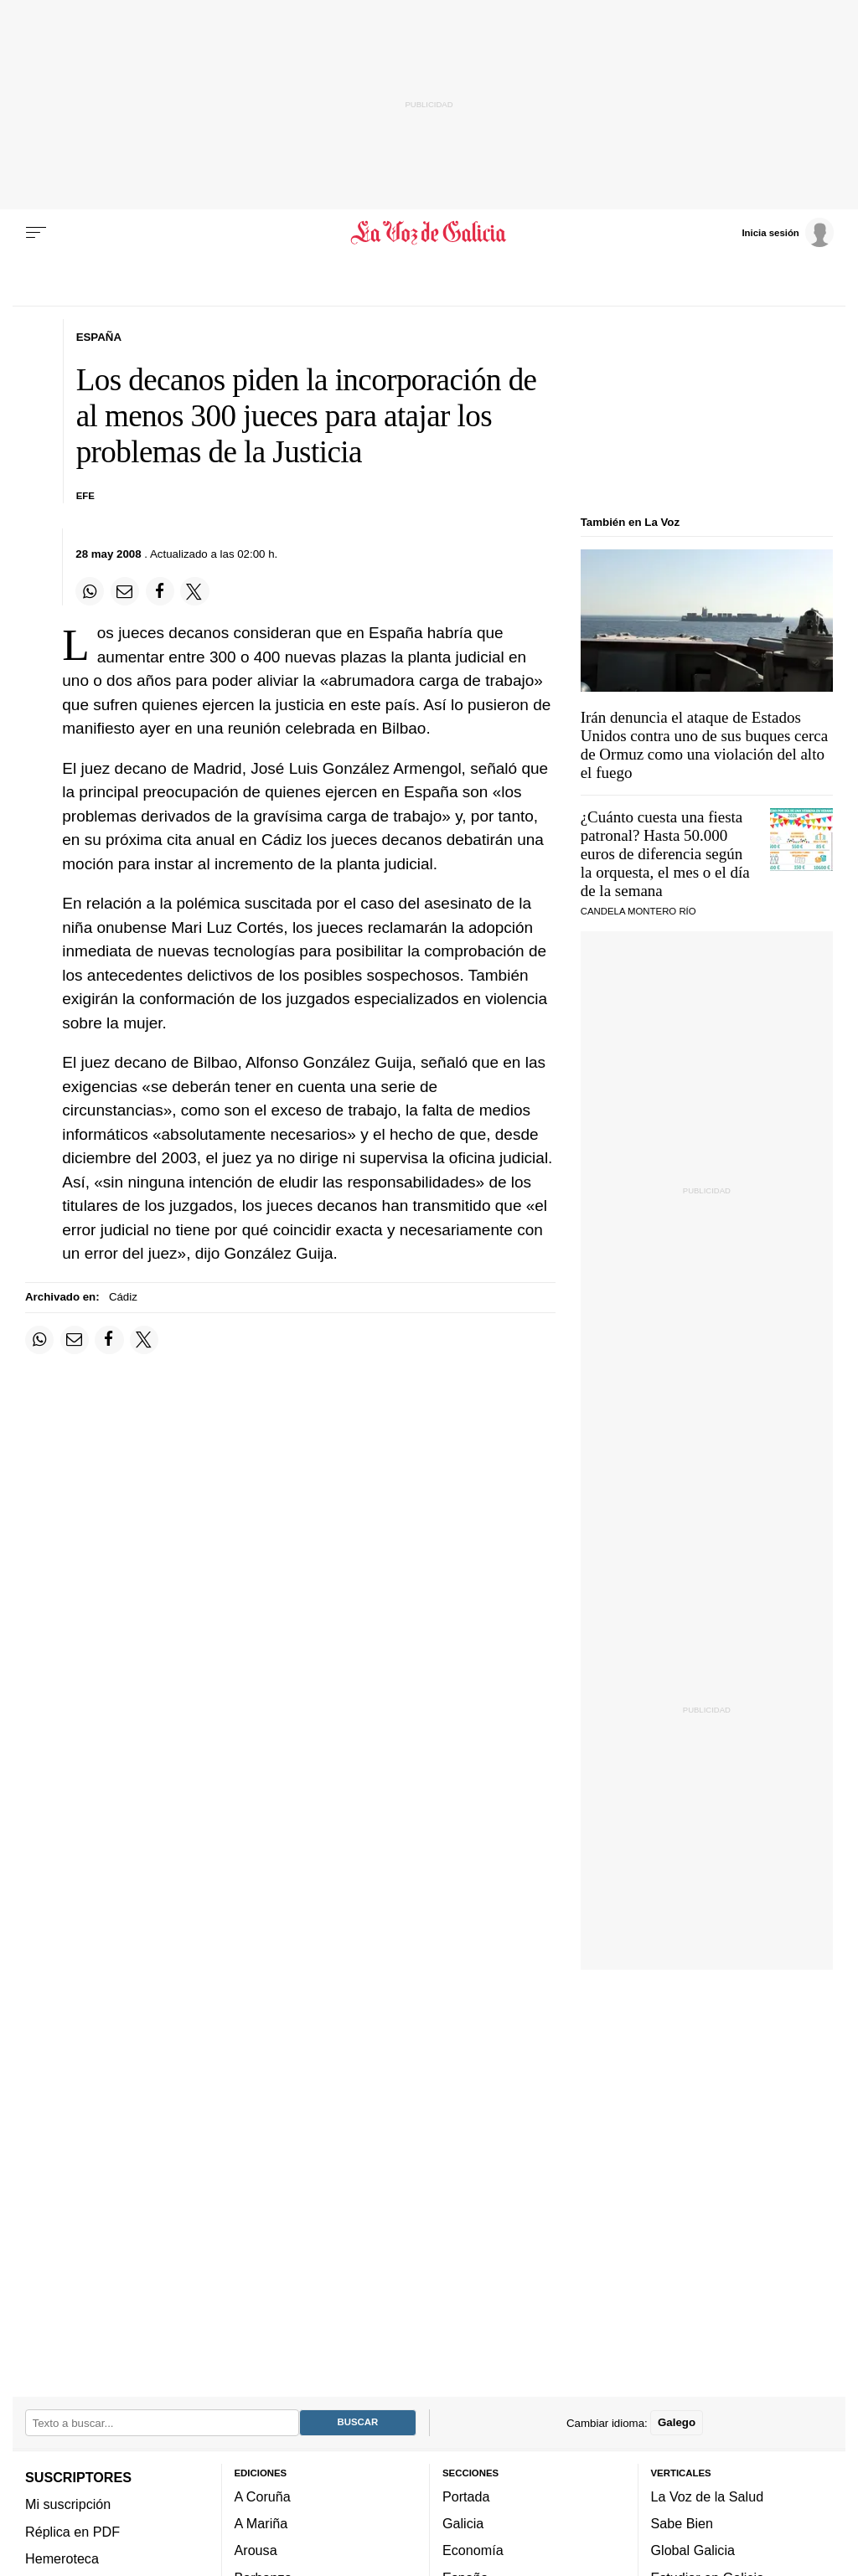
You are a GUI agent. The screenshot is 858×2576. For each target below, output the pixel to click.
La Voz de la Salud (707, 2496)
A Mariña (261, 2523)
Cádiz (123, 1297)
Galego (676, 2422)
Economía (473, 2550)
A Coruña (263, 2496)
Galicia (462, 2523)
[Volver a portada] (429, 233)
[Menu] (36, 233)
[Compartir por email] (125, 591)
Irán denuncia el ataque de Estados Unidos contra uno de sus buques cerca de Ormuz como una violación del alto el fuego (704, 744)
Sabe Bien (682, 2523)
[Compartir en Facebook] (160, 591)
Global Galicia (693, 2550)
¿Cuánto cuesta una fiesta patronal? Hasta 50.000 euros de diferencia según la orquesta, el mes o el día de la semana (665, 853)
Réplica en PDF (72, 2531)
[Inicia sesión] (788, 232)
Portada (466, 2496)
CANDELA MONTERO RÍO (638, 911)
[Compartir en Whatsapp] (89, 591)
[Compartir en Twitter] (194, 591)
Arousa (256, 2550)
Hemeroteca (62, 2558)
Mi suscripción (68, 2504)
